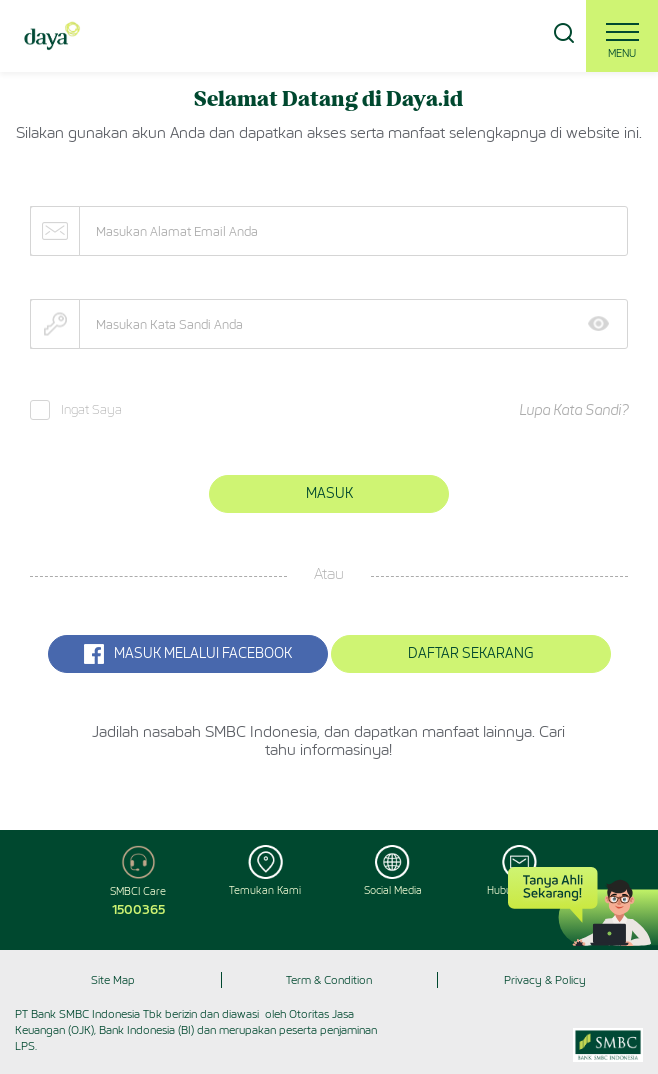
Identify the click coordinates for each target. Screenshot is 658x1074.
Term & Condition (329, 980)
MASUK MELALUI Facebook (188, 654)
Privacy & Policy (545, 980)
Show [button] (605, 323)
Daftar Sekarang (470, 653)
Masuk (329, 493)
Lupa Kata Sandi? (573, 410)
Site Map (113, 980)
